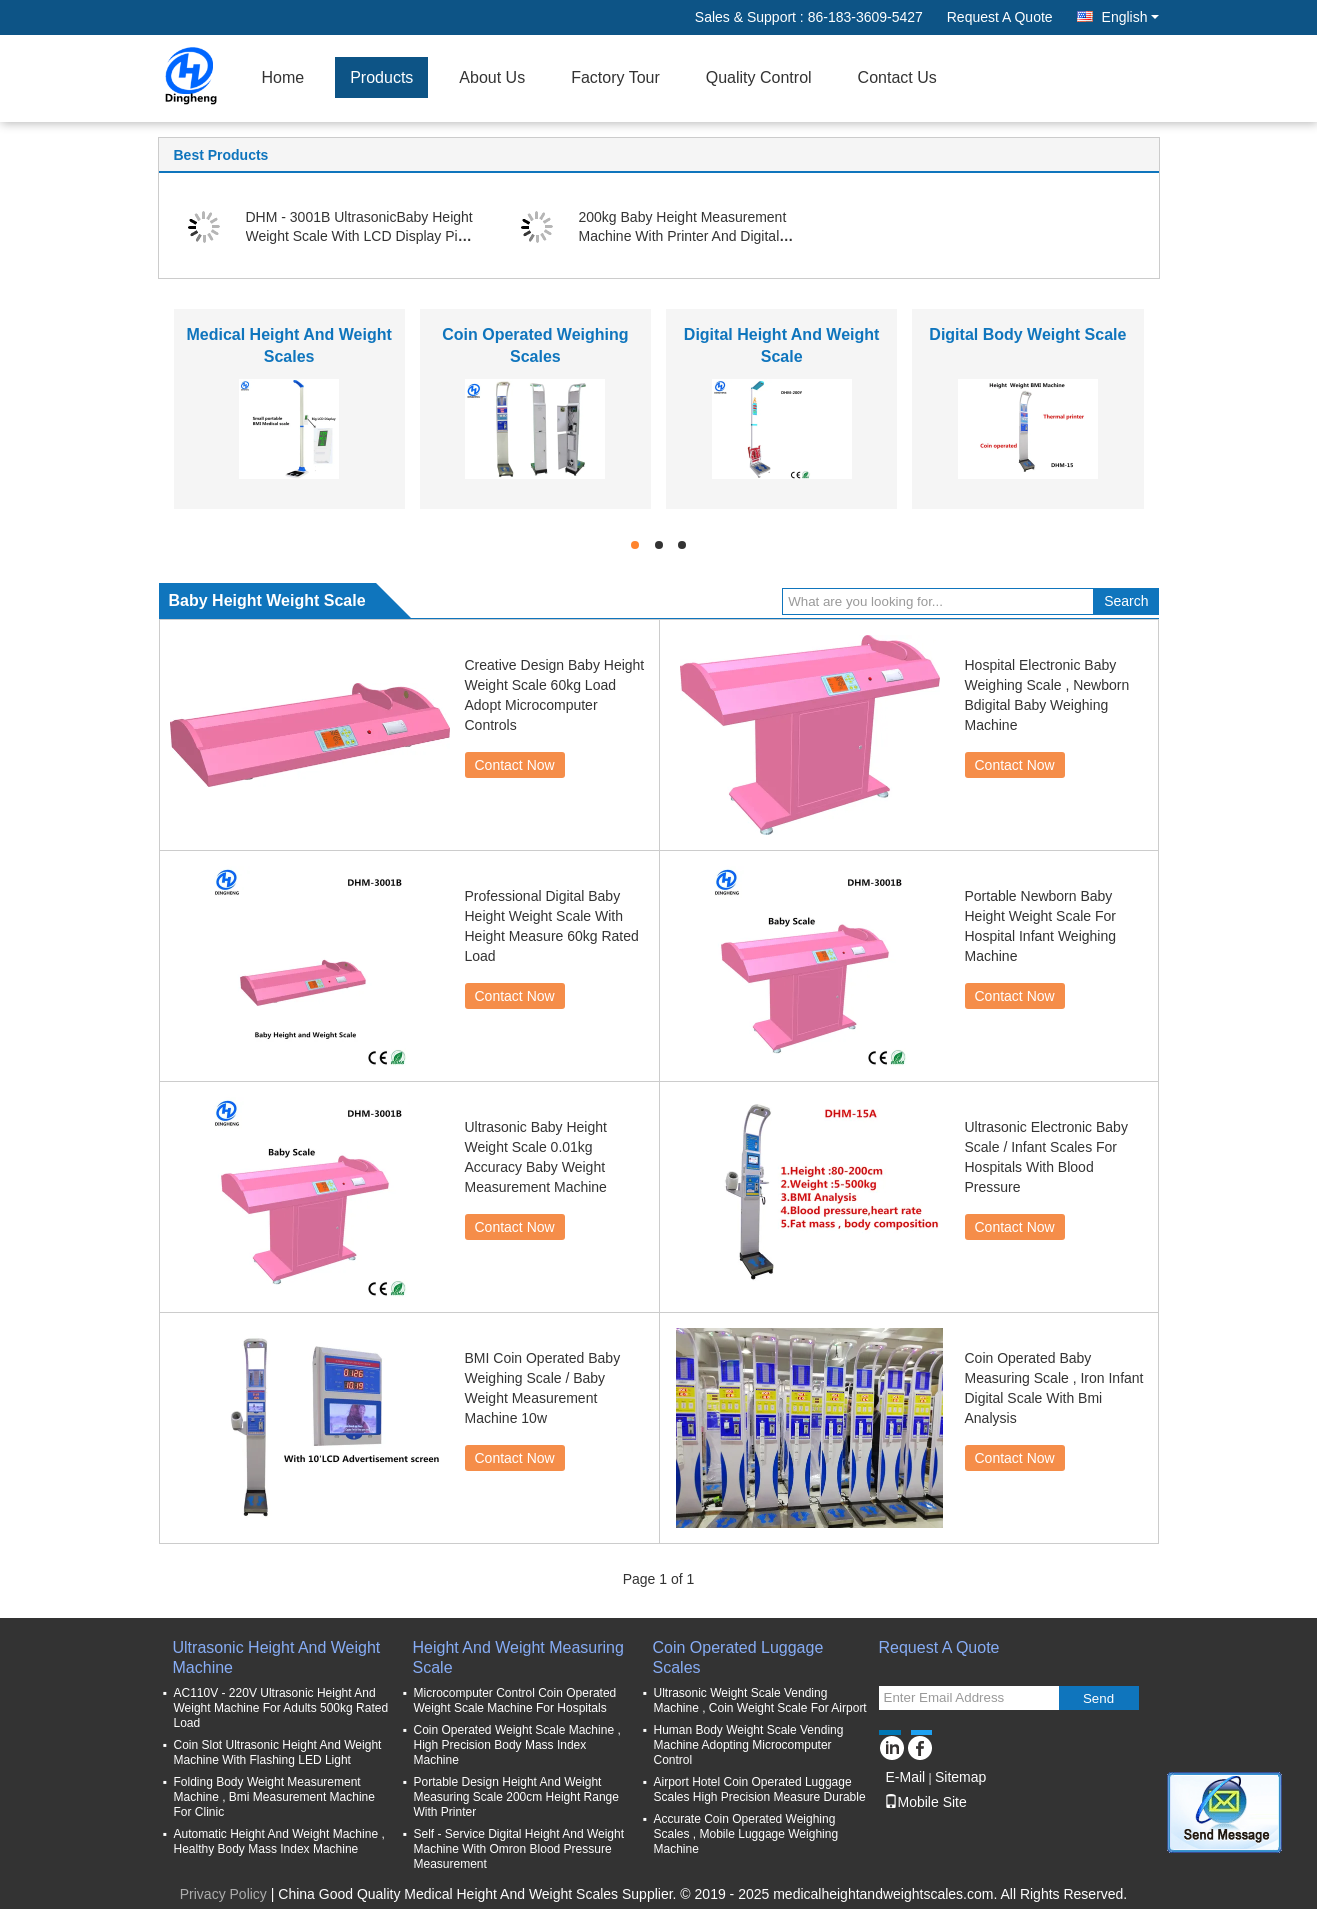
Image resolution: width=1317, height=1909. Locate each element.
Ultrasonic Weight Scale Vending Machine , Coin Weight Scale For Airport (760, 1700)
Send (1098, 1698)
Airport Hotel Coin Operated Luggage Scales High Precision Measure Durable (760, 1789)
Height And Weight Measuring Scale (518, 1657)
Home (283, 77)
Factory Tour (615, 77)
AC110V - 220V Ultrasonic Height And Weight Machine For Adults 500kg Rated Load (281, 1708)
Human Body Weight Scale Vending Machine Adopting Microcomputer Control (749, 1745)
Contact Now (515, 765)
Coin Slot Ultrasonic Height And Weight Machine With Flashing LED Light (278, 1752)
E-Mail (906, 1777)
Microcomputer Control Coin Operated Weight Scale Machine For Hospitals (515, 1700)
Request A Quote (1000, 17)
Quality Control (759, 77)
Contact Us (897, 77)
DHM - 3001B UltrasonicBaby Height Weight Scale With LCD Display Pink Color (359, 236)
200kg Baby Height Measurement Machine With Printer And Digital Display (683, 236)
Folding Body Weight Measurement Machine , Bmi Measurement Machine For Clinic (274, 1797)
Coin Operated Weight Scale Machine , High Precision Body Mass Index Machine (517, 1745)
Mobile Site (925, 1802)
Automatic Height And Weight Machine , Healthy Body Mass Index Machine (279, 1841)
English (1130, 17)
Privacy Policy (223, 1894)
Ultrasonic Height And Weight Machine (277, 1657)
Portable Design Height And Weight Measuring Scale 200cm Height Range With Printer (516, 1797)
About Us (492, 77)
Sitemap (960, 1777)
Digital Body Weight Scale (1027, 334)
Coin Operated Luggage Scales (738, 1657)
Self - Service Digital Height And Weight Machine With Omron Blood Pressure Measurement (519, 1849)
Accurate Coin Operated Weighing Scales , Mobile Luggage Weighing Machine (746, 1834)
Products (381, 77)
